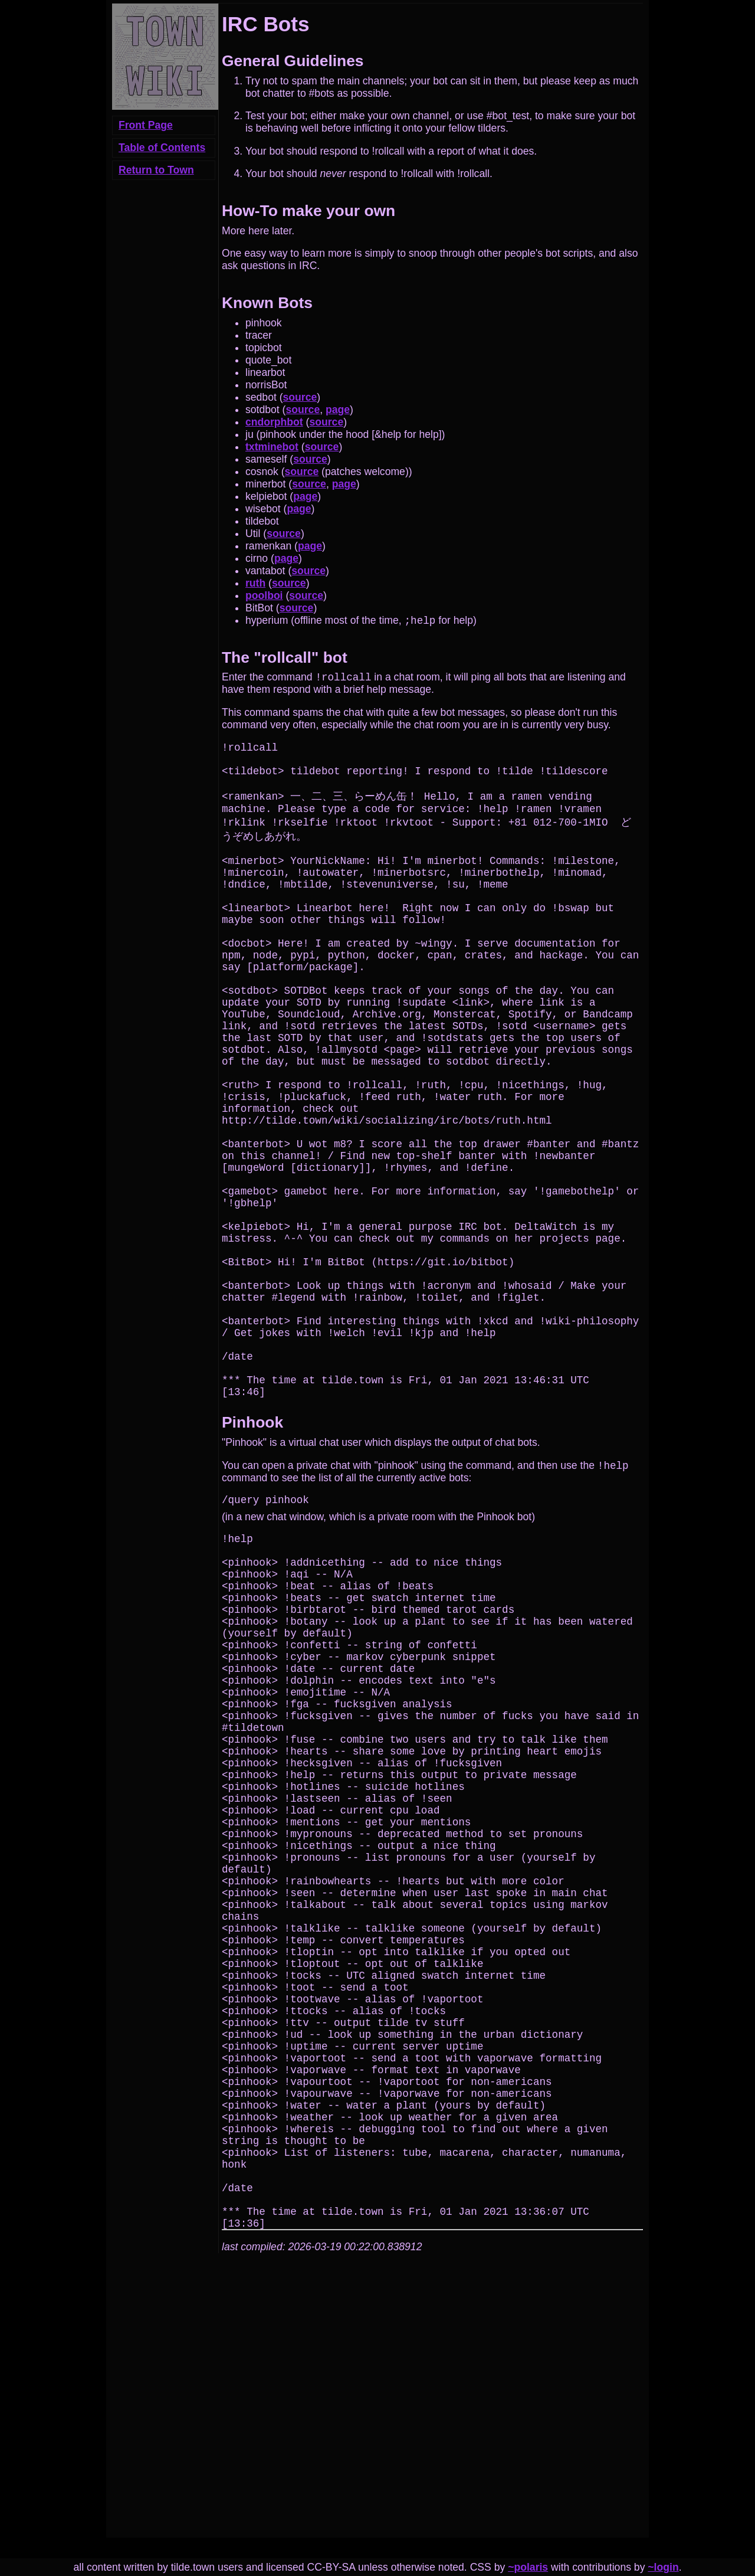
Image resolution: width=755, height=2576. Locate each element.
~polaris (528, 2567)
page (338, 409)
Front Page (146, 125)
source (300, 397)
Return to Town (156, 170)
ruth (255, 583)
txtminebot (271, 447)
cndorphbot (274, 422)
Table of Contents (162, 147)
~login (663, 2567)
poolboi (264, 595)
